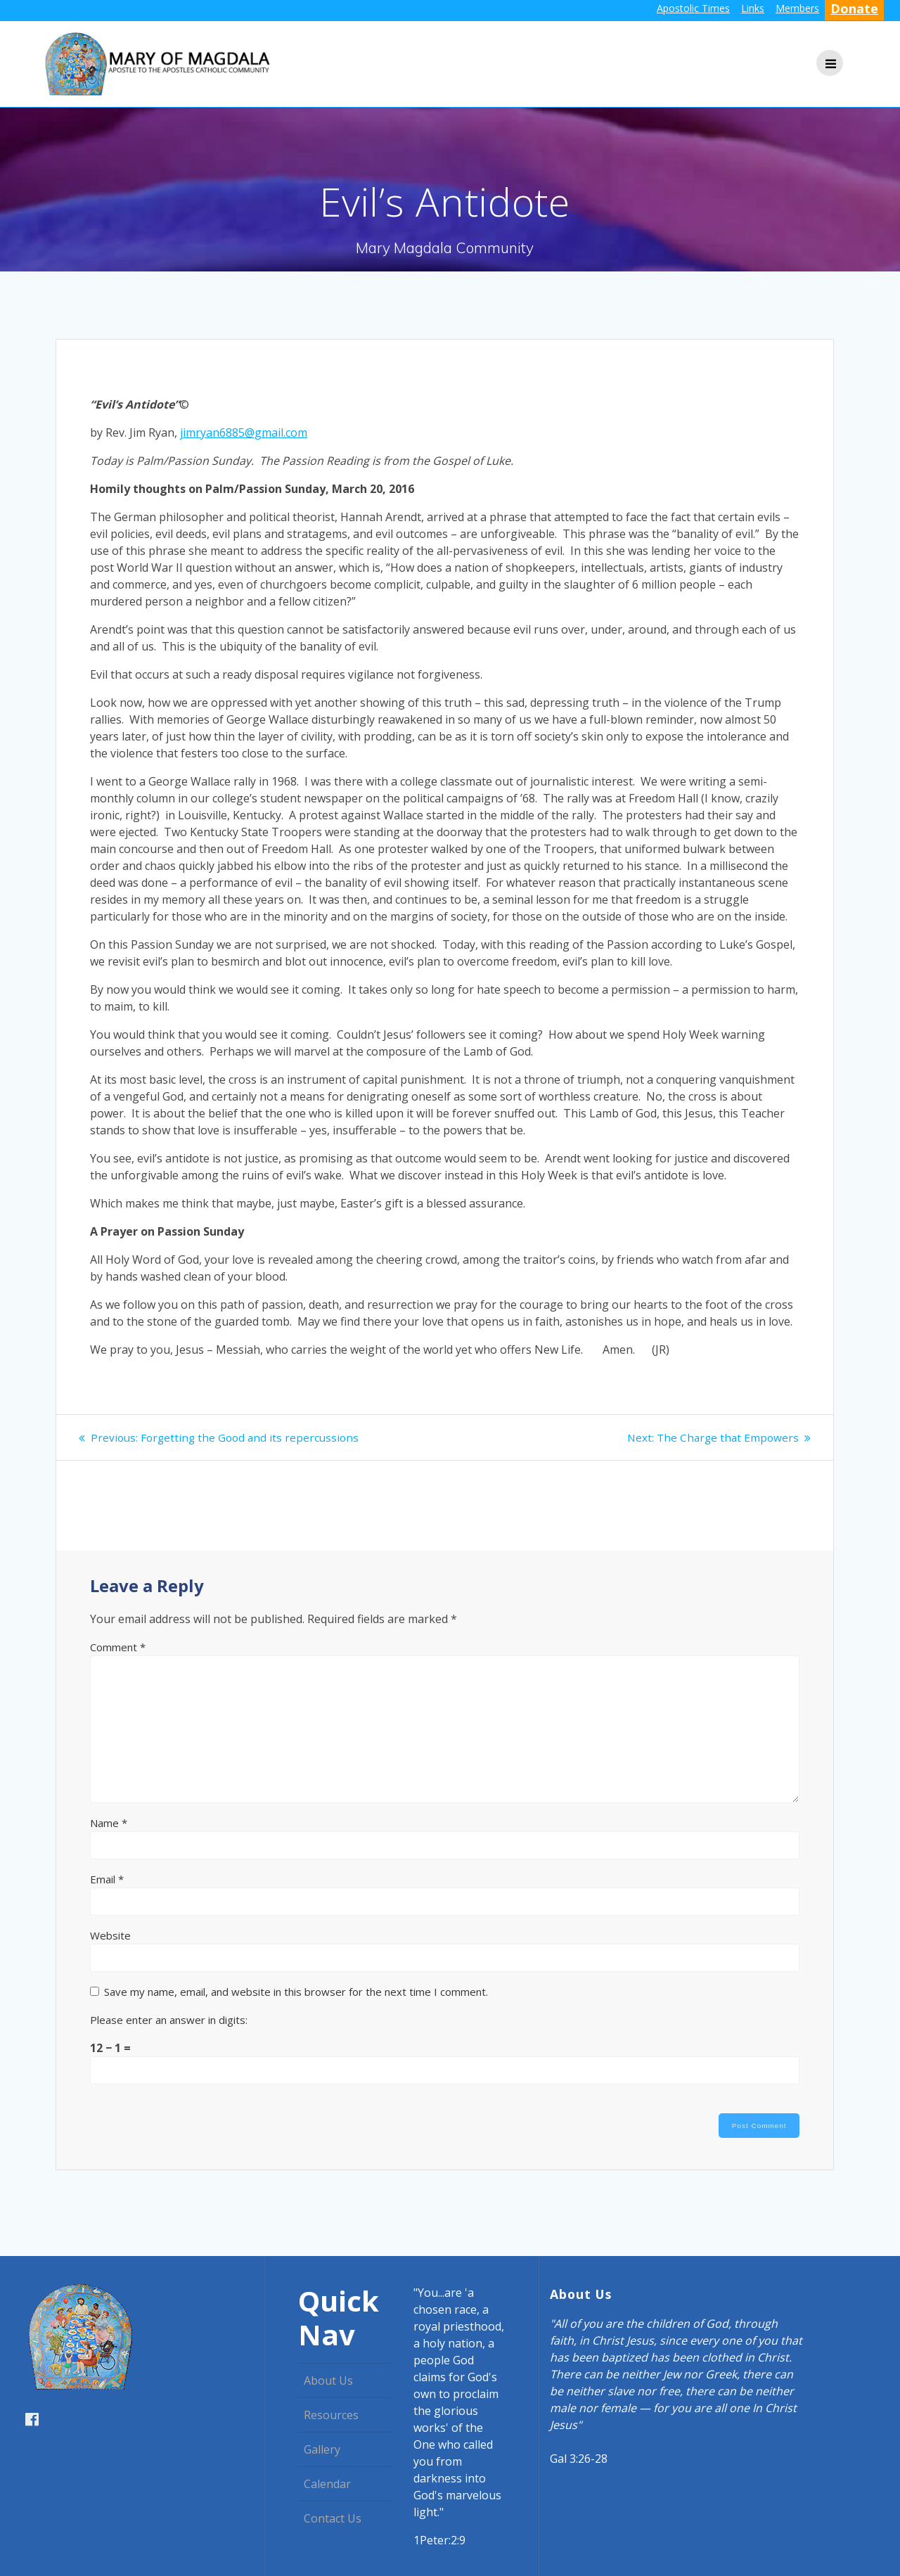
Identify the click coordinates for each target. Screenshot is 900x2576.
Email (107, 1879)
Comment (118, 1647)
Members (797, 8)
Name (108, 1823)
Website (110, 1935)
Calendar (327, 2484)
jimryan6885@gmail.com (243, 432)
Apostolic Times (693, 8)
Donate (854, 8)
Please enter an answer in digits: (169, 2020)
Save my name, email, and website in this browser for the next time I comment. (296, 1992)
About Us (328, 2380)
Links (752, 8)
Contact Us (332, 2518)
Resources (331, 2415)
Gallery (322, 2449)
